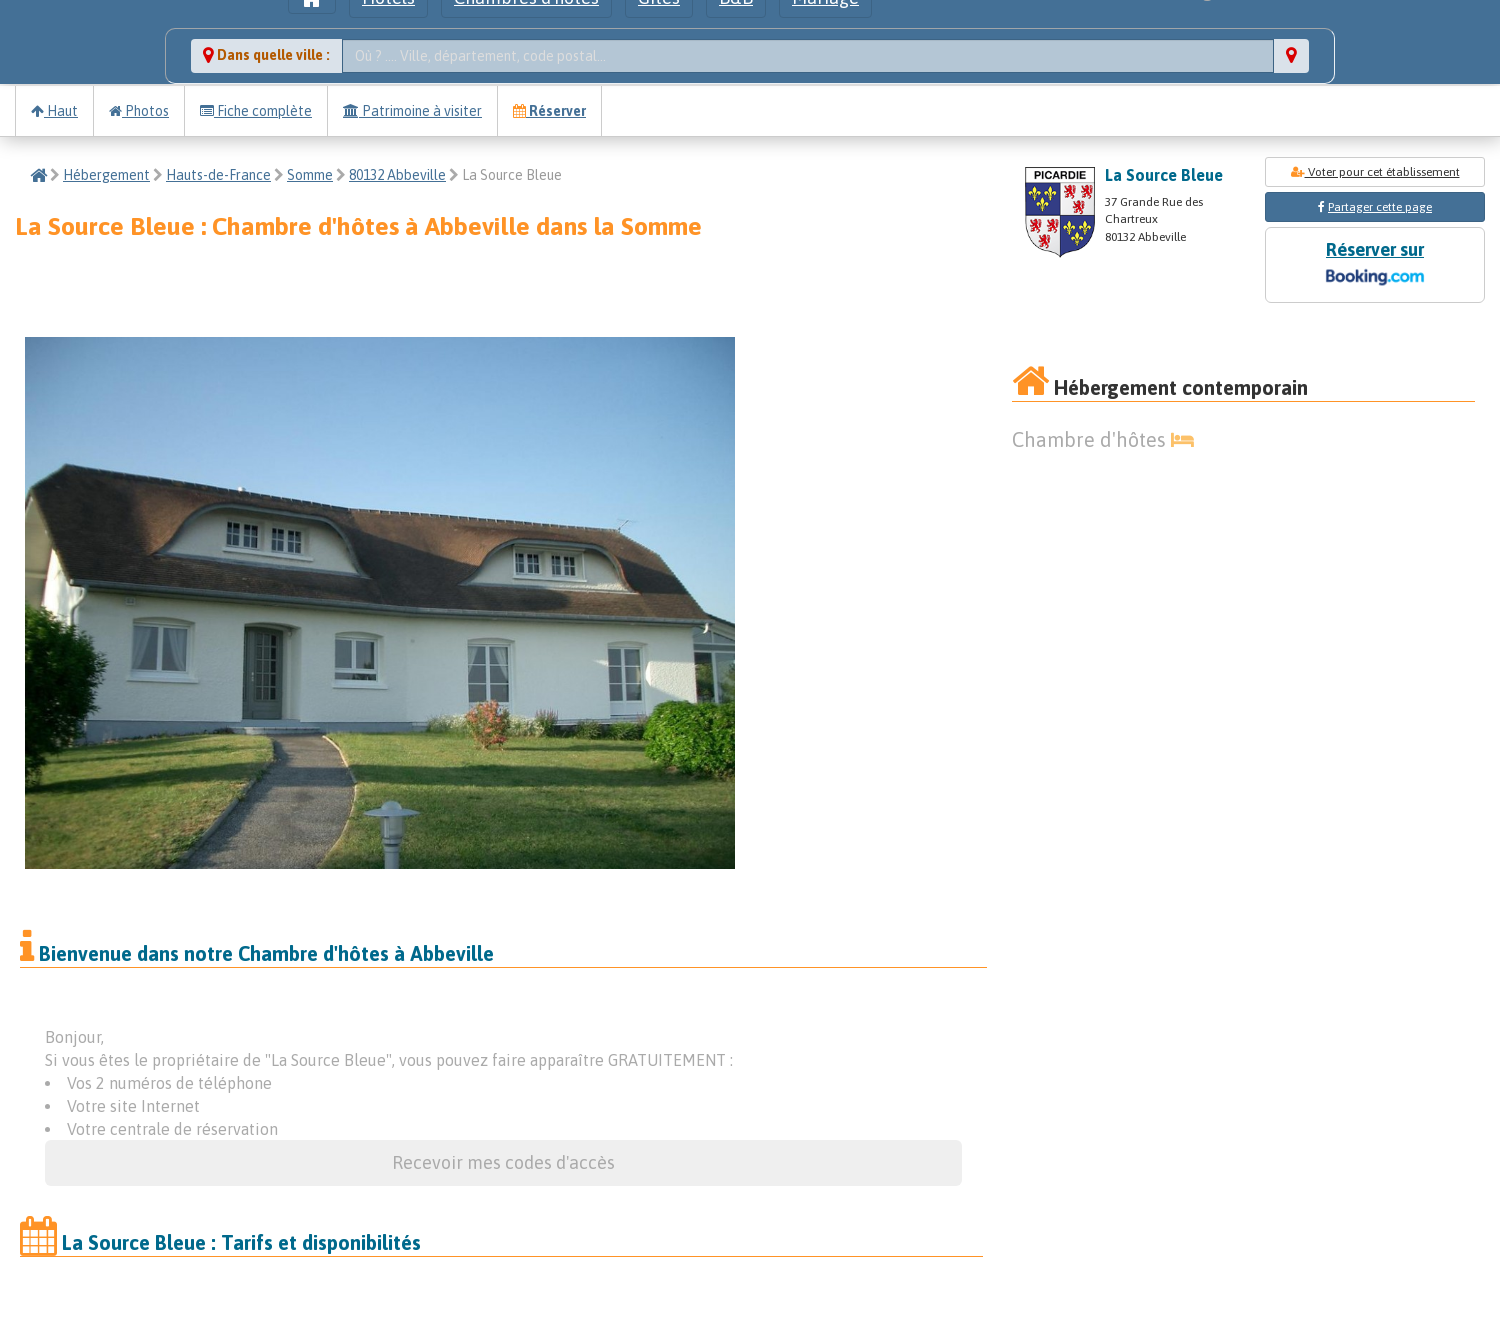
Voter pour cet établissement (1375, 172)
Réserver (549, 111)
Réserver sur (1375, 265)
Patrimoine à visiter (412, 111)
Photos (139, 111)
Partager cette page (1380, 207)
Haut (54, 111)
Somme (310, 175)
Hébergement (106, 175)
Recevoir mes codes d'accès (503, 1162)
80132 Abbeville (397, 175)
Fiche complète (256, 111)
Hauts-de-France (218, 175)
